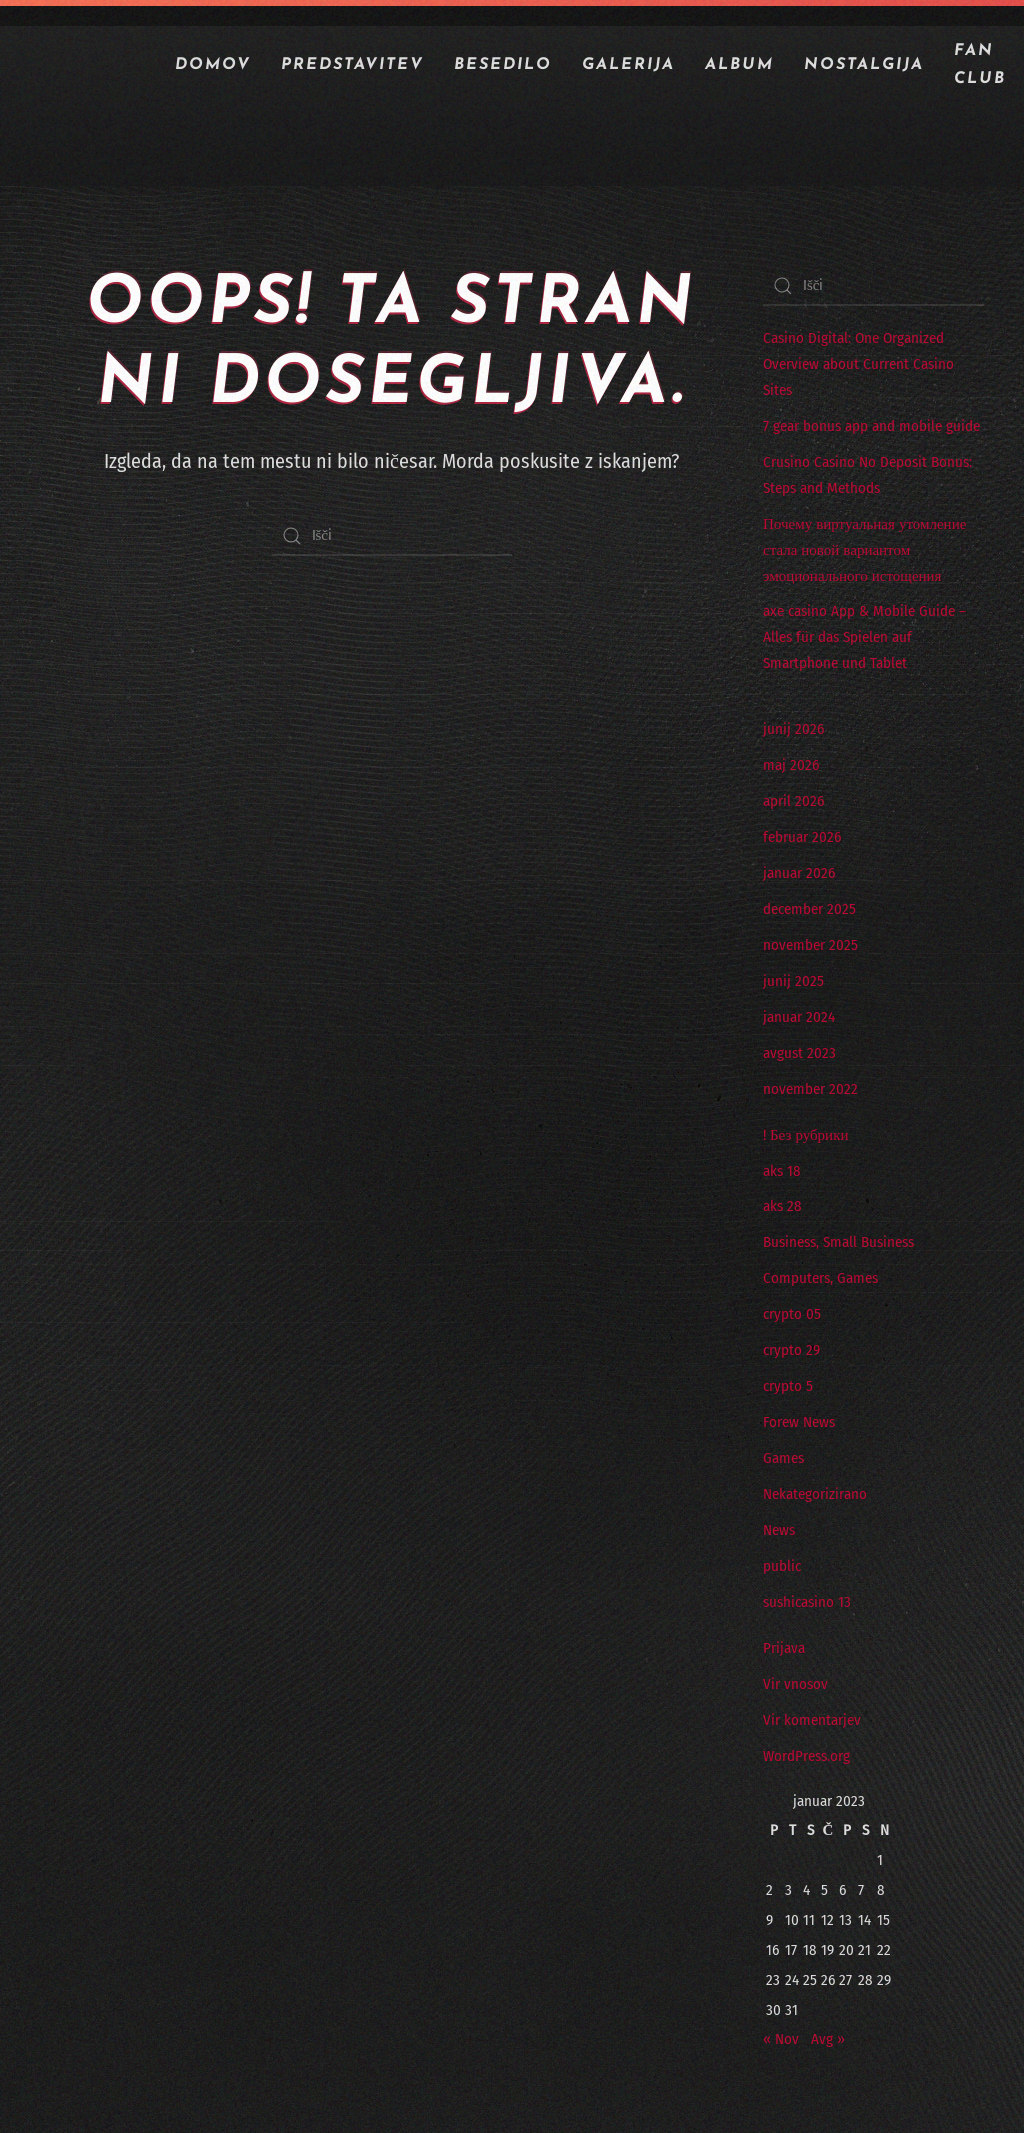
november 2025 (810, 945)
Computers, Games (820, 1278)
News (779, 1530)
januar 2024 (799, 1017)
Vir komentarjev (812, 1720)
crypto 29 (791, 1350)
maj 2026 (791, 765)
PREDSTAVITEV (352, 65)
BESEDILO (503, 65)
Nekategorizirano (815, 1494)
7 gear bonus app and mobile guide (871, 426)
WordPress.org (806, 1756)
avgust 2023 (799, 1053)
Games (783, 1458)
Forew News (799, 1422)
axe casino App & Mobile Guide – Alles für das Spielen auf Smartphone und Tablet (864, 637)
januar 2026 (799, 873)
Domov (213, 65)
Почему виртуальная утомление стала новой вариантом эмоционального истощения (864, 550)
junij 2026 (793, 729)
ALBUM (739, 65)
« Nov (781, 2039)
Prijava (784, 1648)
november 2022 (810, 1089)
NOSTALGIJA (864, 65)
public (782, 1566)
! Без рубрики (805, 1135)
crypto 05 (792, 1314)
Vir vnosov (795, 1684)
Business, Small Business (838, 1242)
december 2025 (809, 909)
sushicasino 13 (807, 1602)
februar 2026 (802, 837)
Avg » (828, 2039)
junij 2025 (793, 981)
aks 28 (782, 1206)
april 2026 (793, 801)
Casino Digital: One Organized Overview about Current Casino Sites (858, 364)
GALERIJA (628, 65)
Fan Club (980, 65)
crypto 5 (788, 1386)
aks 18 (782, 1171)
